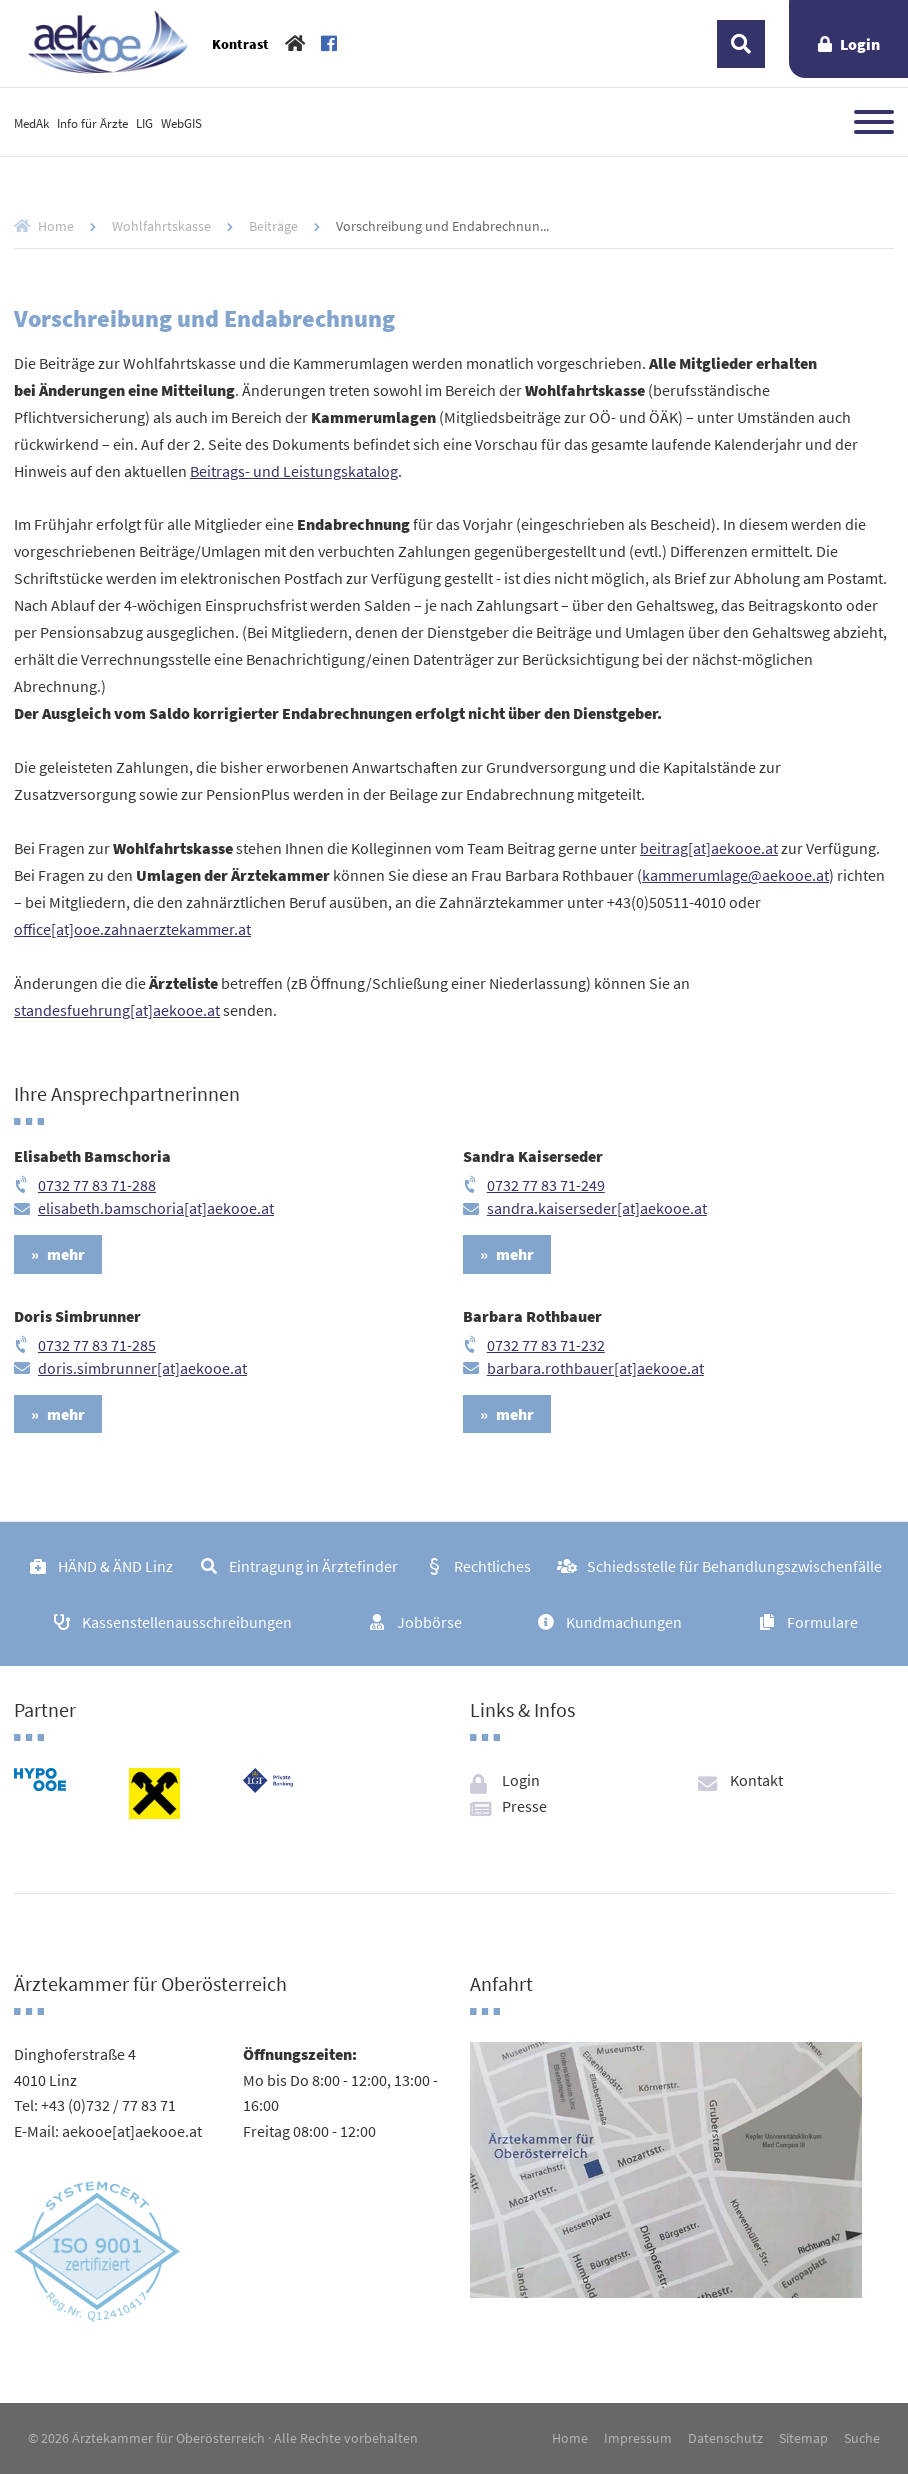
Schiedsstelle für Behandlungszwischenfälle (734, 1566)
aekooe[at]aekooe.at (132, 2131)
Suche (862, 2438)
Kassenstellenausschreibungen (187, 1622)
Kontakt (756, 1780)
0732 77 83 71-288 (97, 1185)
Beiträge (273, 226)
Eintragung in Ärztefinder (313, 1566)
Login (860, 44)
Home (56, 226)
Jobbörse (429, 1622)
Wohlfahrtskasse (161, 226)
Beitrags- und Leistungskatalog (294, 471)
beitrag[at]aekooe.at (709, 848)
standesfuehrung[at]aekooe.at (117, 1010)
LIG (144, 123)
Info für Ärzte (92, 123)
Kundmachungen (624, 1622)
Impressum (638, 2438)
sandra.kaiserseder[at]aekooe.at (597, 1208)
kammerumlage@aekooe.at (735, 875)
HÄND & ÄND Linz (115, 1566)
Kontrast (240, 44)
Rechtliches (492, 1566)
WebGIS (181, 123)
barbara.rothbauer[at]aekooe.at (595, 1368)
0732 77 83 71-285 (97, 1345)
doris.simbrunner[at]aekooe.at (142, 1368)
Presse (524, 1806)
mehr (66, 1254)
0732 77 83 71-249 (546, 1185)
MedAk (31, 123)
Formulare (822, 1622)
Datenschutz (725, 2438)
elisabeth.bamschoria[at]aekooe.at (156, 1208)
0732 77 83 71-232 (546, 1345)
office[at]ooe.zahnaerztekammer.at (132, 929)
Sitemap (803, 2438)
